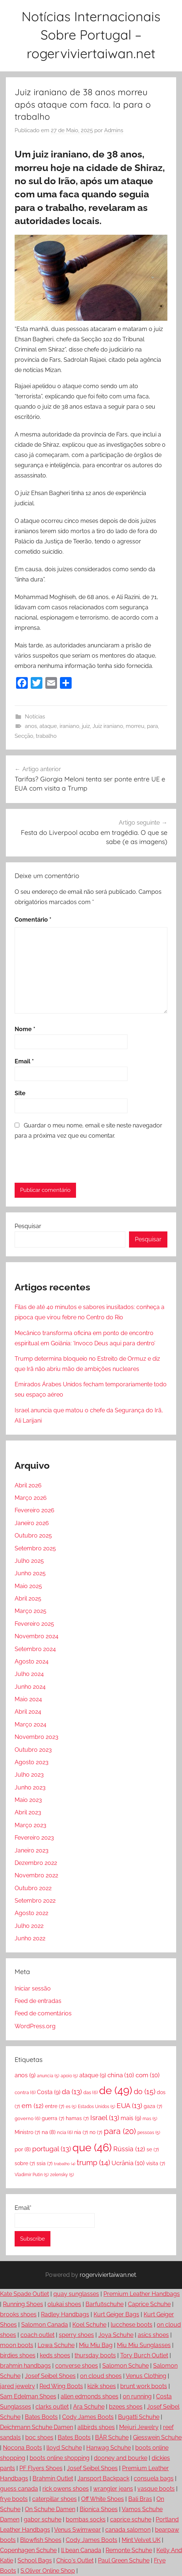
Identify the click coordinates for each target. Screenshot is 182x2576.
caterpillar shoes (54, 2498)
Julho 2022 (29, 1925)
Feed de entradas (38, 2000)
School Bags (35, 2560)
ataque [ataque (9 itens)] (92, 2075)
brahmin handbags (25, 2365)
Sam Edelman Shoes (28, 2396)
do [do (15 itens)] (144, 2091)
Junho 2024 (30, 1686)
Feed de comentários (43, 2013)
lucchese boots (131, 2324)
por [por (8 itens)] (23, 2149)
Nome (25, 1029)
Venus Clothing (146, 2375)
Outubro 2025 (33, 1535)
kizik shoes (101, 2386)
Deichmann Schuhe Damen (36, 2427)
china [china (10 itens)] (120, 2075)
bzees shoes (126, 2406)
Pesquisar (28, 1226)
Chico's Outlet (75, 2560)
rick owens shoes (65, 2488)
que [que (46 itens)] (92, 2147)
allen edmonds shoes (89, 2396)
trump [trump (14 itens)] (93, 2163)
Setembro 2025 (35, 1548)
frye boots (14, 2498)
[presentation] (65, 1161)
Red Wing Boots (61, 2386)
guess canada (19, 2488)
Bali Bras (140, 2498)
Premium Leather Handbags (141, 2293)
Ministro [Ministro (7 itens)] (27, 2132)
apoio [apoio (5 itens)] (69, 2075)
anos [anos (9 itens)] (25, 2075)
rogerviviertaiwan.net (108, 2274)
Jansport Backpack (103, 2478)
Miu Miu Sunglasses (144, 2345)
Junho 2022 (30, 1938)
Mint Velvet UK (141, 2539)
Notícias (35, 716)
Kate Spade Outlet (24, 2293)
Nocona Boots (22, 2447)
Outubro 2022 (33, 1888)
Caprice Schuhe (149, 2304)
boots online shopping (60, 2457)
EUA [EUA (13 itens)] (129, 2105)
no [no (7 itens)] (96, 2132)
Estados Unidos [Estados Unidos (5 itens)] (96, 2106)
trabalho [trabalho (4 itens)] (64, 2163)
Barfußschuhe (105, 2304)
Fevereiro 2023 (34, 1837)
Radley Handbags (65, 2314)
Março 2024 (30, 1724)
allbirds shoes (96, 2427)
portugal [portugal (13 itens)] (51, 2149)
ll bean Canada (81, 2550)
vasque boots (156, 2488)
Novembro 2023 (36, 1736)
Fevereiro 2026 (34, 1510)
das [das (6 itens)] (90, 2092)
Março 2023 (30, 1825)
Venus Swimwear (77, 2529)
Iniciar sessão (33, 1988)
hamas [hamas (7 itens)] (77, 2118)
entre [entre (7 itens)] (54, 2106)
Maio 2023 (28, 1799)
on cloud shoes (101, 2375)
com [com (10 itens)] (148, 2075)
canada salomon (128, 2529)
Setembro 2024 (35, 1649)
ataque (48, 726)
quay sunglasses (76, 2293)
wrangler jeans (113, 2488)
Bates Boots (41, 2416)
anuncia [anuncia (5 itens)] (48, 2075)
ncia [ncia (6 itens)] (65, 2132)
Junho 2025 (30, 1573)
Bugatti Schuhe (138, 2416)
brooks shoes (18, 2314)
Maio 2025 (28, 1586)
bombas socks (86, 2519)
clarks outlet (52, 2406)
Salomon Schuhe (125, 2365)
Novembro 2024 (36, 1636)
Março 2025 (30, 1610)
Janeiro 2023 (32, 1850)
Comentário (33, 919)
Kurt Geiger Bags (116, 2314)
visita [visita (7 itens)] (155, 2163)
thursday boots (95, 2355)
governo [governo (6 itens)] (27, 2118)
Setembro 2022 (35, 1900)
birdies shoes (17, 2355)
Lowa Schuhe (56, 2345)
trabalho (46, 736)
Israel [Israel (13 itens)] (104, 2118)
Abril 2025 (28, 1598)
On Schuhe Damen (50, 2509)
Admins (113, 130)
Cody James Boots (88, 2416)
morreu (135, 726)
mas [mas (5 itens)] (150, 2118)
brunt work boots (143, 2386)
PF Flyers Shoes (40, 2468)
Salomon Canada (44, 2324)
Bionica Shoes (99, 2509)
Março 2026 (31, 1497)
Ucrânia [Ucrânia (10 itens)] (128, 2163)
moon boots (16, 2345)
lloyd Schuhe (64, 2447)
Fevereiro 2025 (34, 1623)
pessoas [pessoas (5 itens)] (148, 2132)
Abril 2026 (28, 1485)
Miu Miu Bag (96, 2345)
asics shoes (153, 2334)
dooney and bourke (120, 2457)
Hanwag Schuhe (108, 2447)
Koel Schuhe (89, 2324)
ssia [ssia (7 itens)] (45, 2163)
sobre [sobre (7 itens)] (25, 2163)
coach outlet (37, 2334)
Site (20, 1093)
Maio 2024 (28, 1699)
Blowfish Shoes (40, 2539)
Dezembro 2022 (36, 1862)
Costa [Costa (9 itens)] (48, 2092)
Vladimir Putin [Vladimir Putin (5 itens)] (32, 2174)
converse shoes (76, 2365)
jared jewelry (17, 2386)
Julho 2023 (29, 1774)
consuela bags (154, 2478)
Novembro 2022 (36, 1875)
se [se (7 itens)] (153, 2149)
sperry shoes (76, 2334)
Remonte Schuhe (129, 2550)
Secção (24, 736)
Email (24, 1061)
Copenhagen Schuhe (28, 2550)
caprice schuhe (130, 2519)
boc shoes (39, 2437)
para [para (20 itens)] (120, 2131)
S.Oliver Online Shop (47, 2570)
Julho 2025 (29, 1560)
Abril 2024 (28, 1711)
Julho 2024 (29, 1673)
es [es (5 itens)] (71, 2106)
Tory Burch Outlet (144, 2355)
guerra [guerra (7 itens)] (53, 2118)
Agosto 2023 (32, 1762)
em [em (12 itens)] (32, 2106)
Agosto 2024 (32, 1661)
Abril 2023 (28, 1812)
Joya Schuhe (115, 2334)
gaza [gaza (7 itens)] (153, 2106)
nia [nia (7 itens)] (81, 2132)
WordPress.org (35, 2026)
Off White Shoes (102, 2498)
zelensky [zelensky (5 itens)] (62, 2174)
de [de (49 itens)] (115, 2090)
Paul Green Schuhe (123, 2560)
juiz (86, 726)
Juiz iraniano (107, 726)
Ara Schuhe (89, 2406)
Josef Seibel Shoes (50, 2375)
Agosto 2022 (31, 1913)
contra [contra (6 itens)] (25, 2092)
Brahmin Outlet (53, 2478)
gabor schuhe (42, 2519)
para (152, 726)
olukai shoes (64, 2304)
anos (31, 726)
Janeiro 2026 (32, 1523)
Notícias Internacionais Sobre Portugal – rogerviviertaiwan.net (91, 35)
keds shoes (55, 2355)
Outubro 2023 (33, 1749)
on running (137, 2396)
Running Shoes (23, 2304)
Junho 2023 (30, 1787)
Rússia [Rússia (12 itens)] (129, 2149)
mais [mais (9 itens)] (131, 2118)
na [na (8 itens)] (49, 2132)
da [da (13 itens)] (72, 2092)
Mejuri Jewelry (139, 2427)
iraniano (69, 726)
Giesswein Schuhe (157, 2437)
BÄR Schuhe (112, 2437)
